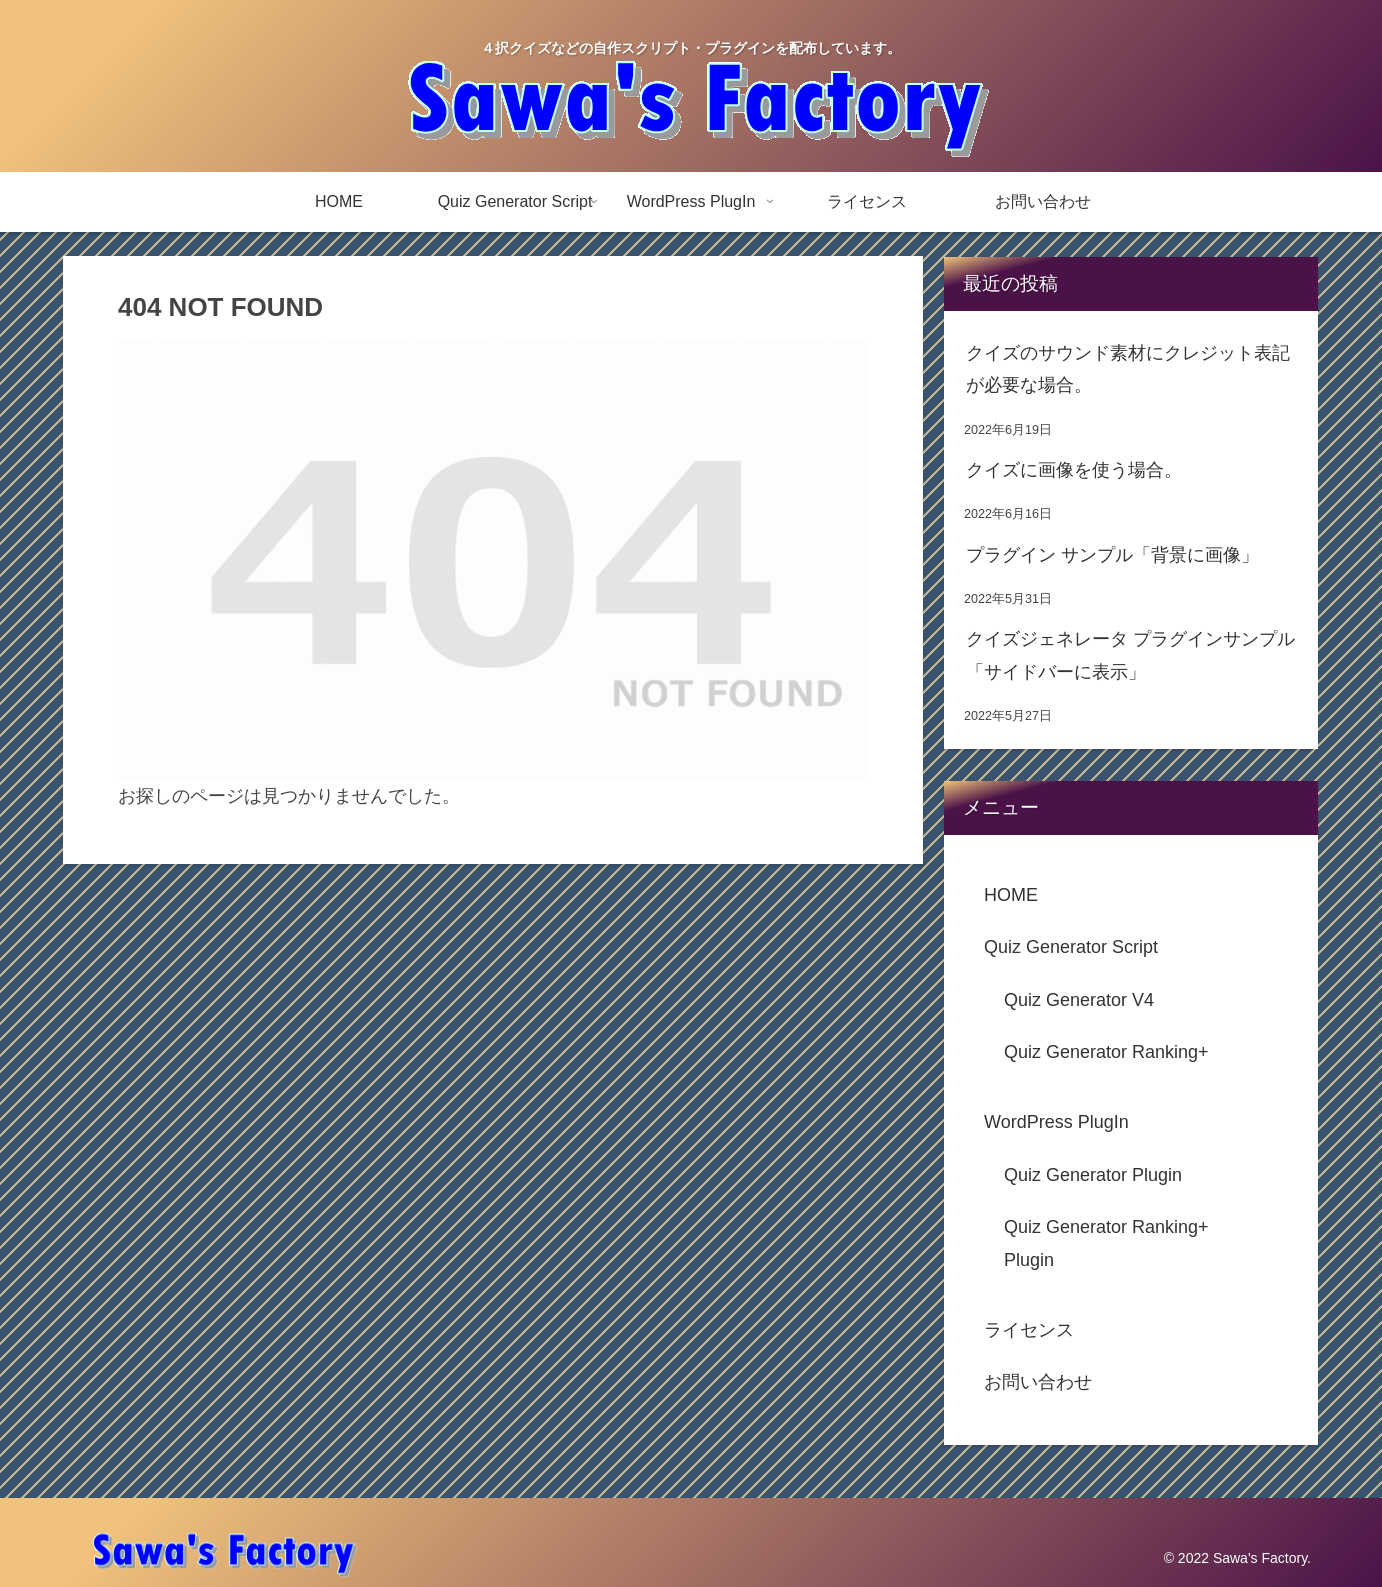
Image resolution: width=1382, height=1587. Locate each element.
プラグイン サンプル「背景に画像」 (1112, 555)
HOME (1011, 895)
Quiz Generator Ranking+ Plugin (1106, 1243)
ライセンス (1029, 1330)
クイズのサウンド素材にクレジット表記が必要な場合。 (1128, 369)
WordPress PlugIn (1056, 1122)
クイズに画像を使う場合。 (1074, 470)
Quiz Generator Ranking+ (1106, 1052)
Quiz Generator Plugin (1093, 1175)
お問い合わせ (1038, 1382)
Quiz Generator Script (1071, 947)
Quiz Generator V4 (1079, 1000)
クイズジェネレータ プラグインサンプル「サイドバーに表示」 (1130, 655)
